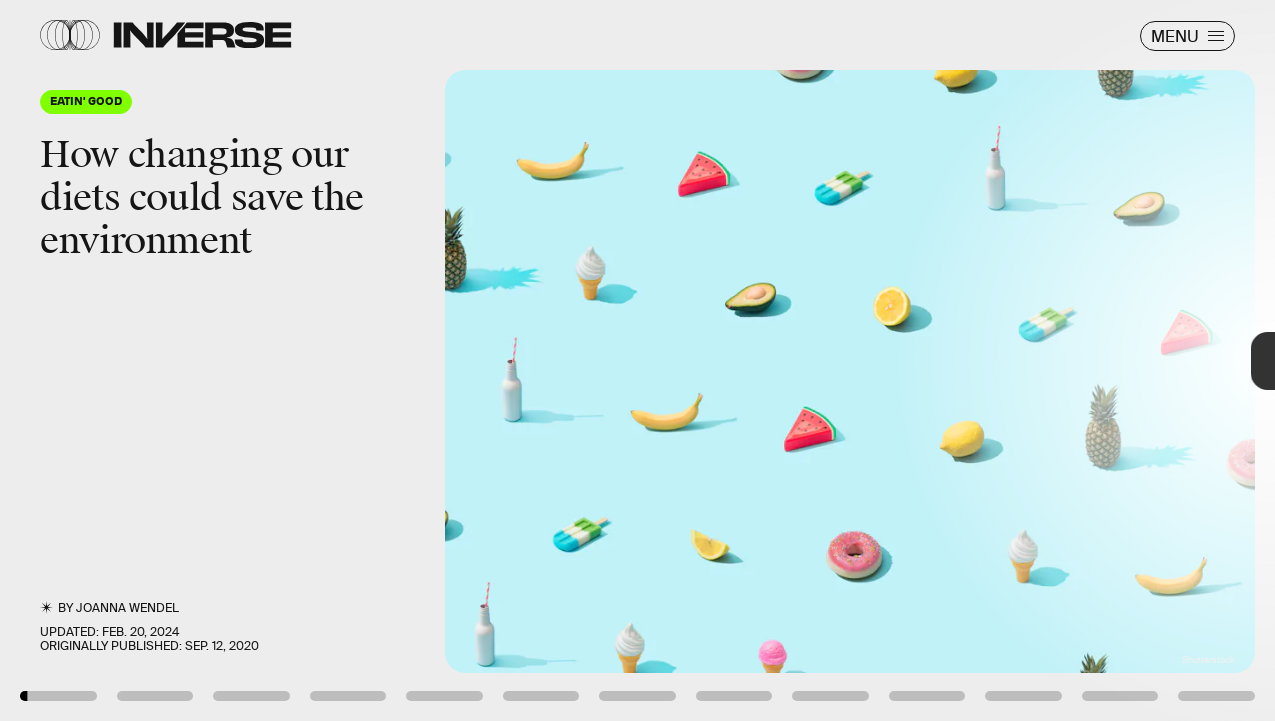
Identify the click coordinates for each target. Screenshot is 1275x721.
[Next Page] (848, 360)
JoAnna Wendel (127, 608)
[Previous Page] (210, 360)
